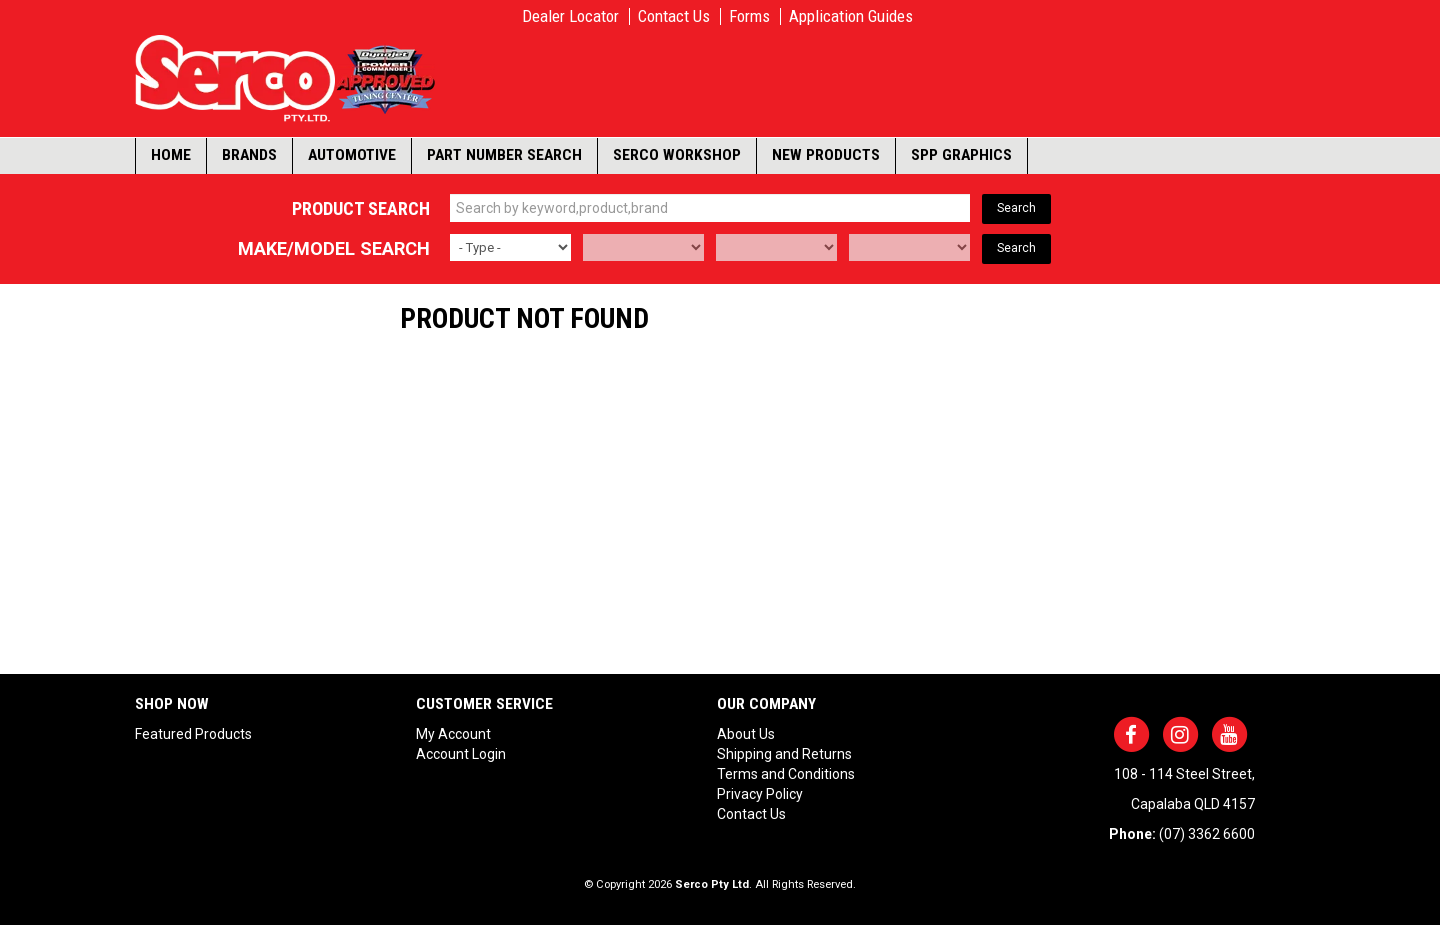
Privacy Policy (760, 794)
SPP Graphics (961, 155)
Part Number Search (504, 155)
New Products (826, 155)
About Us (746, 734)
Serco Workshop (677, 155)
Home (171, 155)
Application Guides (851, 16)
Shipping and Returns (784, 754)
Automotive (352, 155)
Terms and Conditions (786, 774)
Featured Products (193, 734)
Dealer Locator (570, 16)
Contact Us (674, 16)
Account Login (461, 754)
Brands (249, 155)
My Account (453, 734)
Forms (749, 16)
